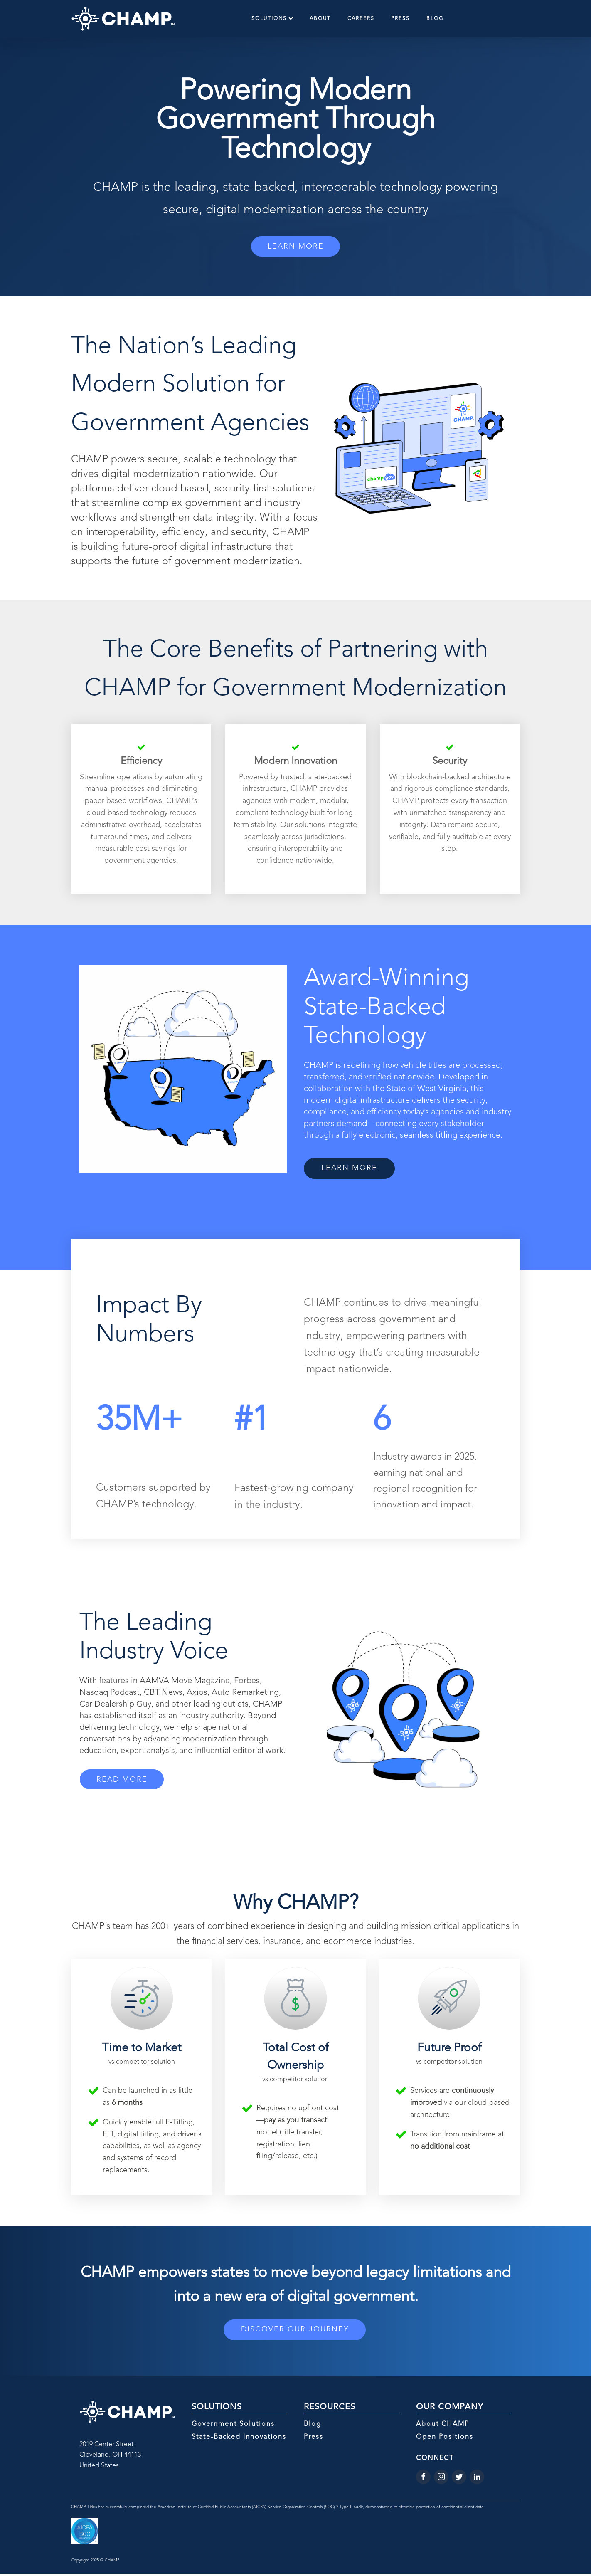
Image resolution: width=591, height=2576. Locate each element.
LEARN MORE (296, 246)
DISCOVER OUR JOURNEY (295, 2330)
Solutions (272, 18)
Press (400, 18)
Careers (360, 18)
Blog (434, 18)
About (320, 18)
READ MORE (125, 1780)
